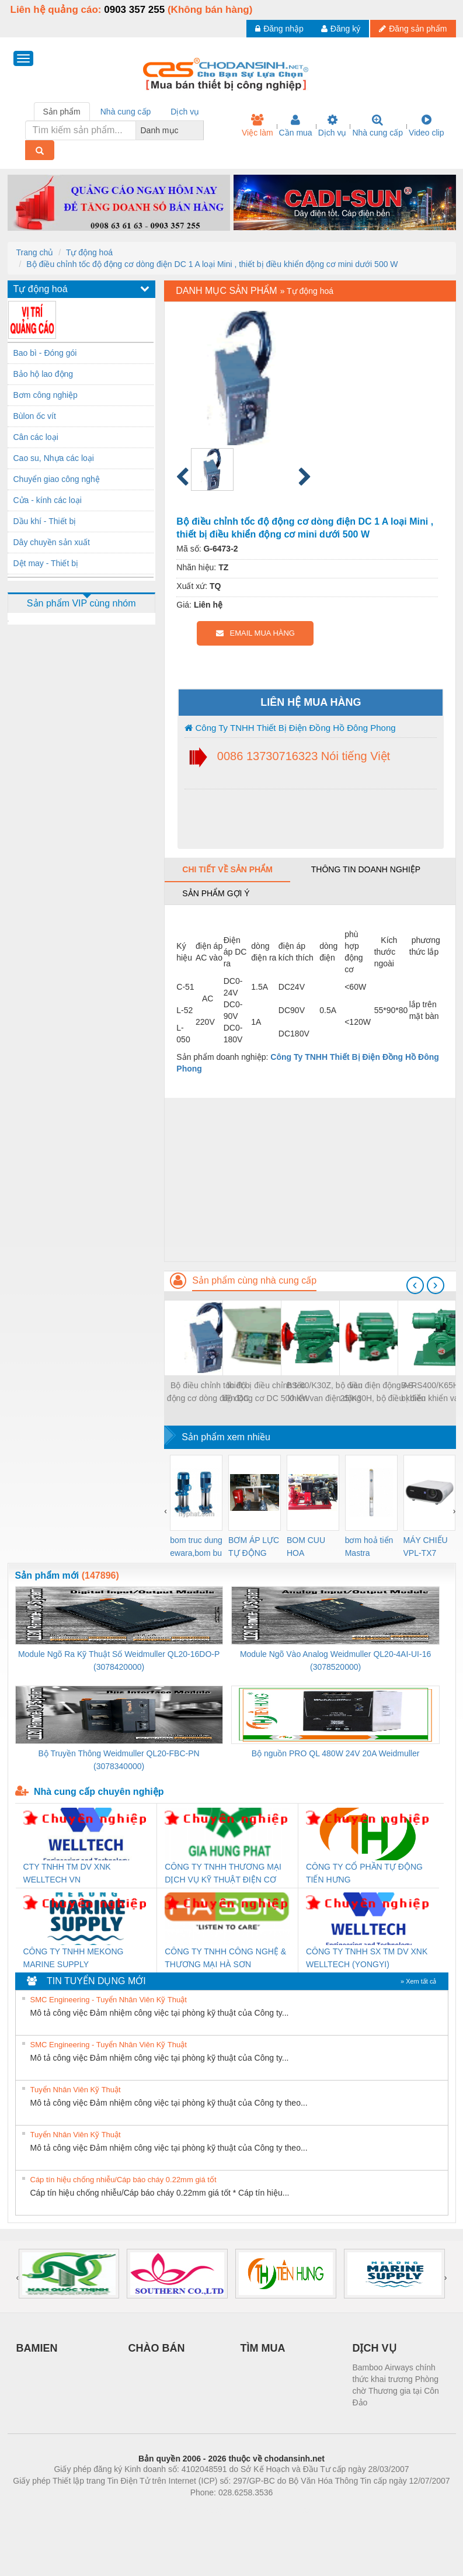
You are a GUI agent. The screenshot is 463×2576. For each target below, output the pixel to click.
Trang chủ (35, 252)
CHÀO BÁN (156, 2348)
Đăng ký (340, 28)
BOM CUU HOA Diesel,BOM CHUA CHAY (310, 1547)
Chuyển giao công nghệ (56, 479)
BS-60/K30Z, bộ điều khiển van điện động (325, 1392)
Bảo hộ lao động (43, 374)
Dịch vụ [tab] (184, 111)
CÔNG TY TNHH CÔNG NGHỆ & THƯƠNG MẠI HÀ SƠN (225, 1958)
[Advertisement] (310, 1179)
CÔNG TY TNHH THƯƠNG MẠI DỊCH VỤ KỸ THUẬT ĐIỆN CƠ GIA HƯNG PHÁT (223, 1874)
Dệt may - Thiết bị (46, 563)
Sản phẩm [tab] (62, 111)
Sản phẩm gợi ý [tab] (215, 893)
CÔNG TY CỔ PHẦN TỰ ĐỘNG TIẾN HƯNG (364, 1873)
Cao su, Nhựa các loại (53, 458)
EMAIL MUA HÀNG (255, 633)
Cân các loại (35, 437)
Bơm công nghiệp (45, 395)
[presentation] (415, 1285)
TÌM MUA (263, 2348)
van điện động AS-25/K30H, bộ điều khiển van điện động (383, 1393)
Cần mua (295, 125)
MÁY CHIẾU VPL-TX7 (425, 1546)
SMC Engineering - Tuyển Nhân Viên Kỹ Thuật (108, 1999)
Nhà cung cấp (377, 125)
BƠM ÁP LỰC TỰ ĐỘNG (253, 1546)
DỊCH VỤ (374, 2348)
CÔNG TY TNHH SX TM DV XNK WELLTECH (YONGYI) (366, 1958)
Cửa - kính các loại (47, 500)
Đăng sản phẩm (413, 28)
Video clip (426, 125)
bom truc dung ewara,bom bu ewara (196, 1547)
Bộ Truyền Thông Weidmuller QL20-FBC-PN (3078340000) (119, 1760)
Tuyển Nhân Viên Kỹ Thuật (75, 2089)
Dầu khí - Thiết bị (44, 521)
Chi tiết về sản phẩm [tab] (227, 869)
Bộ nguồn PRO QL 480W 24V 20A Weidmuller (336, 1753)
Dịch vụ (332, 125)
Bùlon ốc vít (34, 416)
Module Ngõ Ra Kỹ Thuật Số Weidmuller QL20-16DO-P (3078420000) (119, 1660)
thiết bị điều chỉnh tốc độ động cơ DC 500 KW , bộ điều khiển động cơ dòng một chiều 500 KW (266, 1393)
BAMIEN (37, 2348)
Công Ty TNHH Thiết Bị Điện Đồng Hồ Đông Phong (289, 728)
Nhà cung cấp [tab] (125, 111)
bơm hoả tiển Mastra (369, 1546)
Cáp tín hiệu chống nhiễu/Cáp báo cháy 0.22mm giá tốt (123, 2179)
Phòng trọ (157, 2510)
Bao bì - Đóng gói (45, 353)
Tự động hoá (89, 252)
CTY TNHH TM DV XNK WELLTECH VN (67, 1873)
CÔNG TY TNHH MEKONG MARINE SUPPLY (73, 1958)
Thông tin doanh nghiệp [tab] (365, 869)
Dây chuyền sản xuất (51, 542)
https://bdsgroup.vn (216, 2510)
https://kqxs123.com (287, 2510)
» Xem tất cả (419, 1981)
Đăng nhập (279, 28)
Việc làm (257, 125)
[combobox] (200, 130)
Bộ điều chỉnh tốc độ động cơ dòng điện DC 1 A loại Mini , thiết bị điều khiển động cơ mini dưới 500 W (212, 264)
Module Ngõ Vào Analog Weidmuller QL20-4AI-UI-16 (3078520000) (335, 1660)
